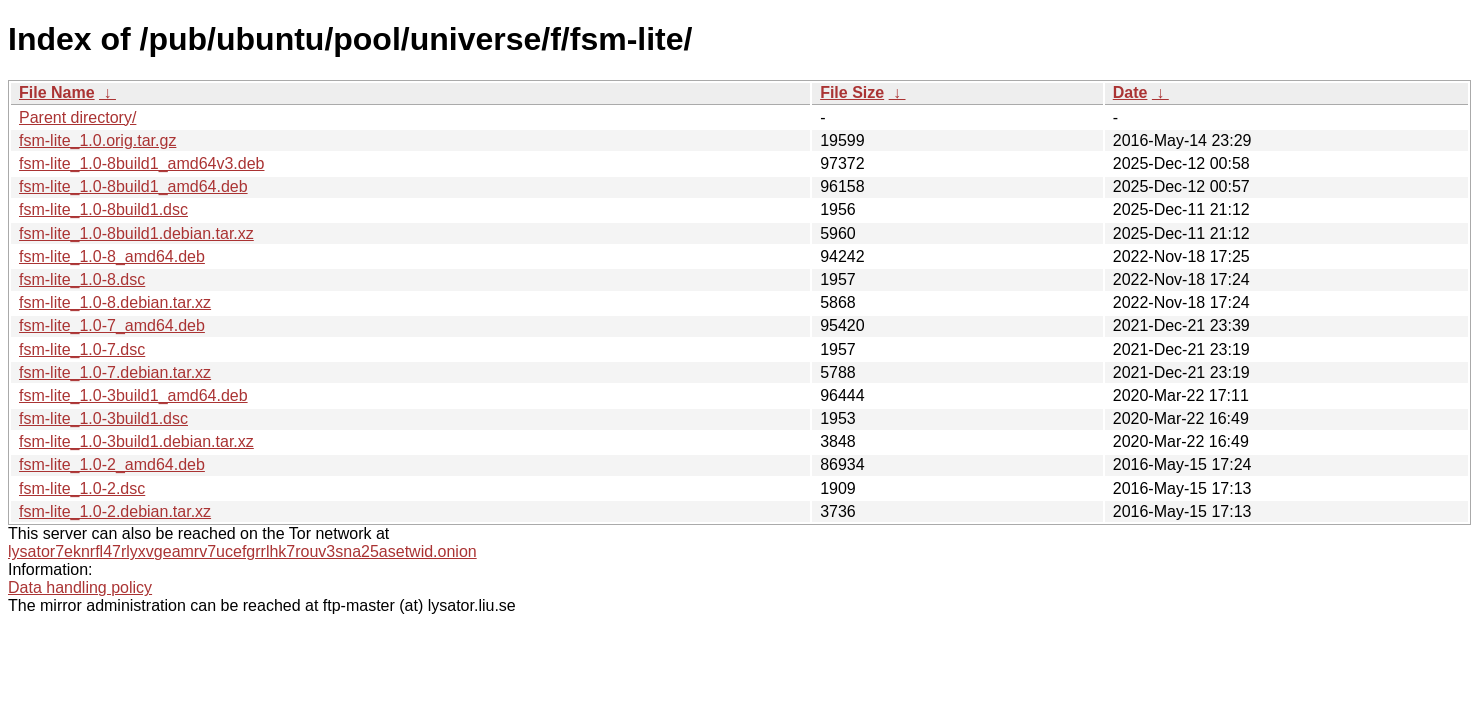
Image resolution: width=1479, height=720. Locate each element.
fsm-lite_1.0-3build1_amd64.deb (133, 395)
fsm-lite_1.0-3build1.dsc (103, 418)
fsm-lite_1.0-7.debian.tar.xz (115, 372)
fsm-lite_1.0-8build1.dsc (103, 209)
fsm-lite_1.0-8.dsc (82, 279)
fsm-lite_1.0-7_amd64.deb (112, 325)
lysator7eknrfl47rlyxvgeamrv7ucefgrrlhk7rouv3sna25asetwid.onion (242, 551)
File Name (57, 92)
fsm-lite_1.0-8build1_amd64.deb (133, 186)
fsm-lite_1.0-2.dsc (82, 488)
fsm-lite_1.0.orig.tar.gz (97, 140)
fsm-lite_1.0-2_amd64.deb (112, 464)
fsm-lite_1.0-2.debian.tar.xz (115, 511)
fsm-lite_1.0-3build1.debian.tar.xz (136, 441)
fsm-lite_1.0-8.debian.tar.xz (115, 302)
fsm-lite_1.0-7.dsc (82, 349)
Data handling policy (80, 587)
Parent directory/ (77, 117)
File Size (852, 92)
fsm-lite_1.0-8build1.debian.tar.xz (136, 233)
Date (1130, 92)
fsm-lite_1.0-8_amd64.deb (112, 256)
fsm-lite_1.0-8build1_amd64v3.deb (141, 163)
